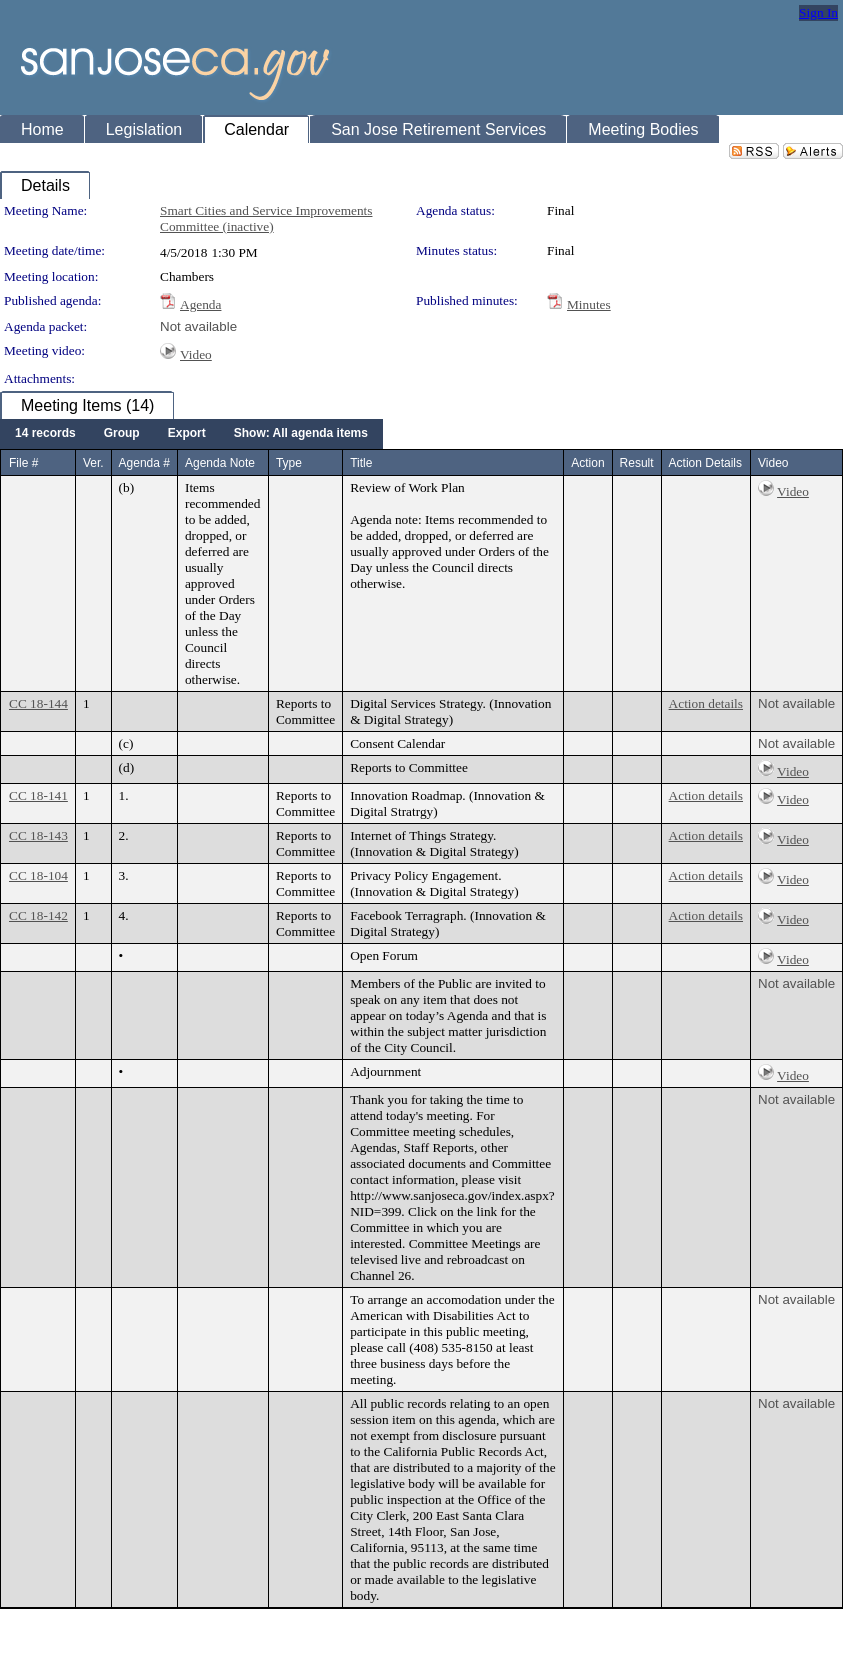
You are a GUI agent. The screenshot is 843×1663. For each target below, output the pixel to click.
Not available (198, 326)
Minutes (589, 304)
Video (196, 354)
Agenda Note (220, 463)
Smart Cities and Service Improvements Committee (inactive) (266, 218)
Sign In (818, 12)
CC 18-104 (38, 875)
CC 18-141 (38, 795)
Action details (706, 703)
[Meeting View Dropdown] (301, 434)
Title (361, 463)
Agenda (200, 304)
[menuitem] (45, 434)
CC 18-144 (38, 703)
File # (23, 463)
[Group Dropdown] (122, 434)
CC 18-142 (38, 915)
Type (289, 463)
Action (587, 463)
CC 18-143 (38, 835)
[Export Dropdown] (187, 434)
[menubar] (191, 434)
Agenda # (144, 463)
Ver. (93, 463)
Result (637, 463)
